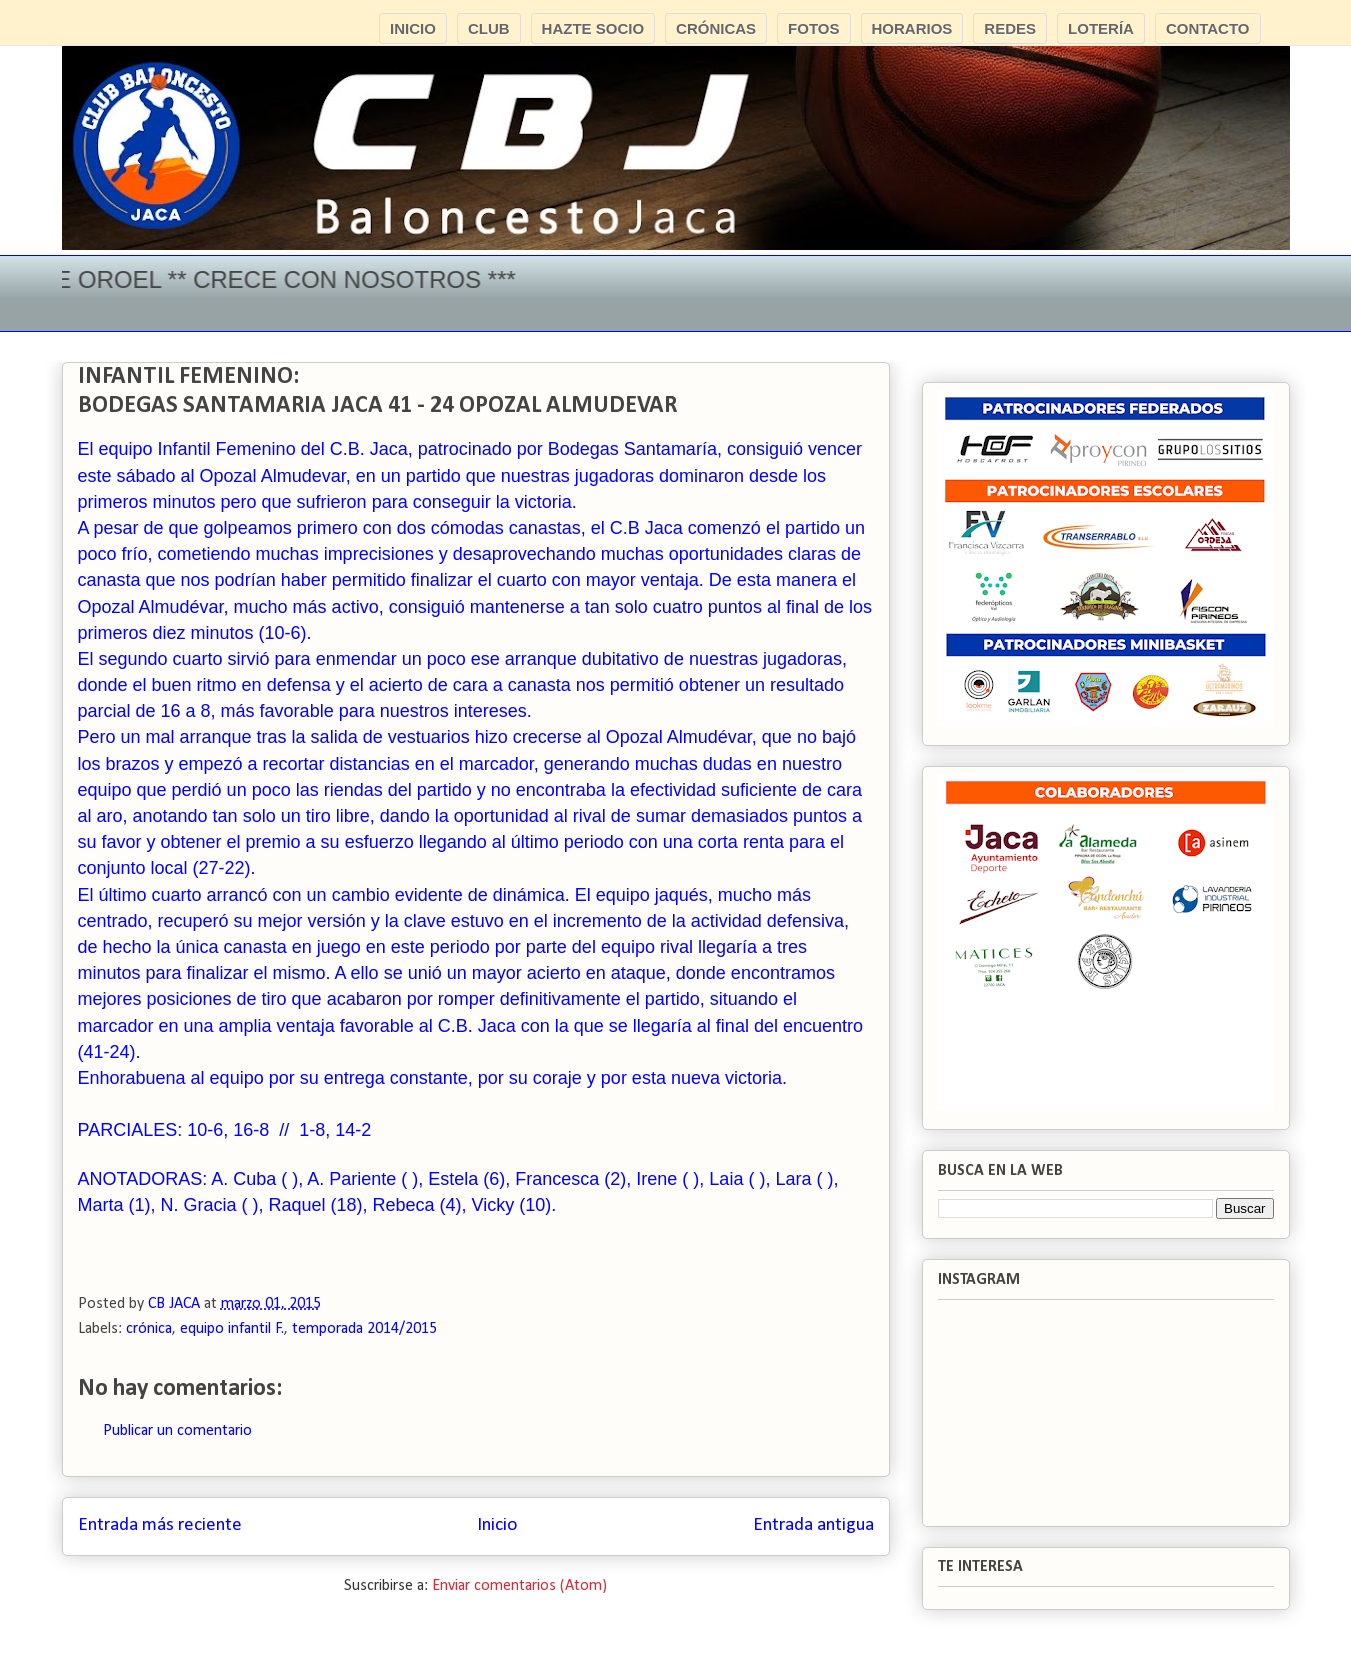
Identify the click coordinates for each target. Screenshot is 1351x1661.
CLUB (489, 28)
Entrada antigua (813, 1525)
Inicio (497, 1525)
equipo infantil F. (232, 1329)
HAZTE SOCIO (593, 28)
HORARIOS (912, 28)
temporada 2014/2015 (364, 1329)
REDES (1010, 28)
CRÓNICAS (716, 28)
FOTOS (813, 28)
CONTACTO (1208, 28)
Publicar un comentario (177, 1431)
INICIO (413, 28)
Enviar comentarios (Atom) (519, 1586)
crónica (149, 1329)
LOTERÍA (1101, 28)
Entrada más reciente (160, 1525)
